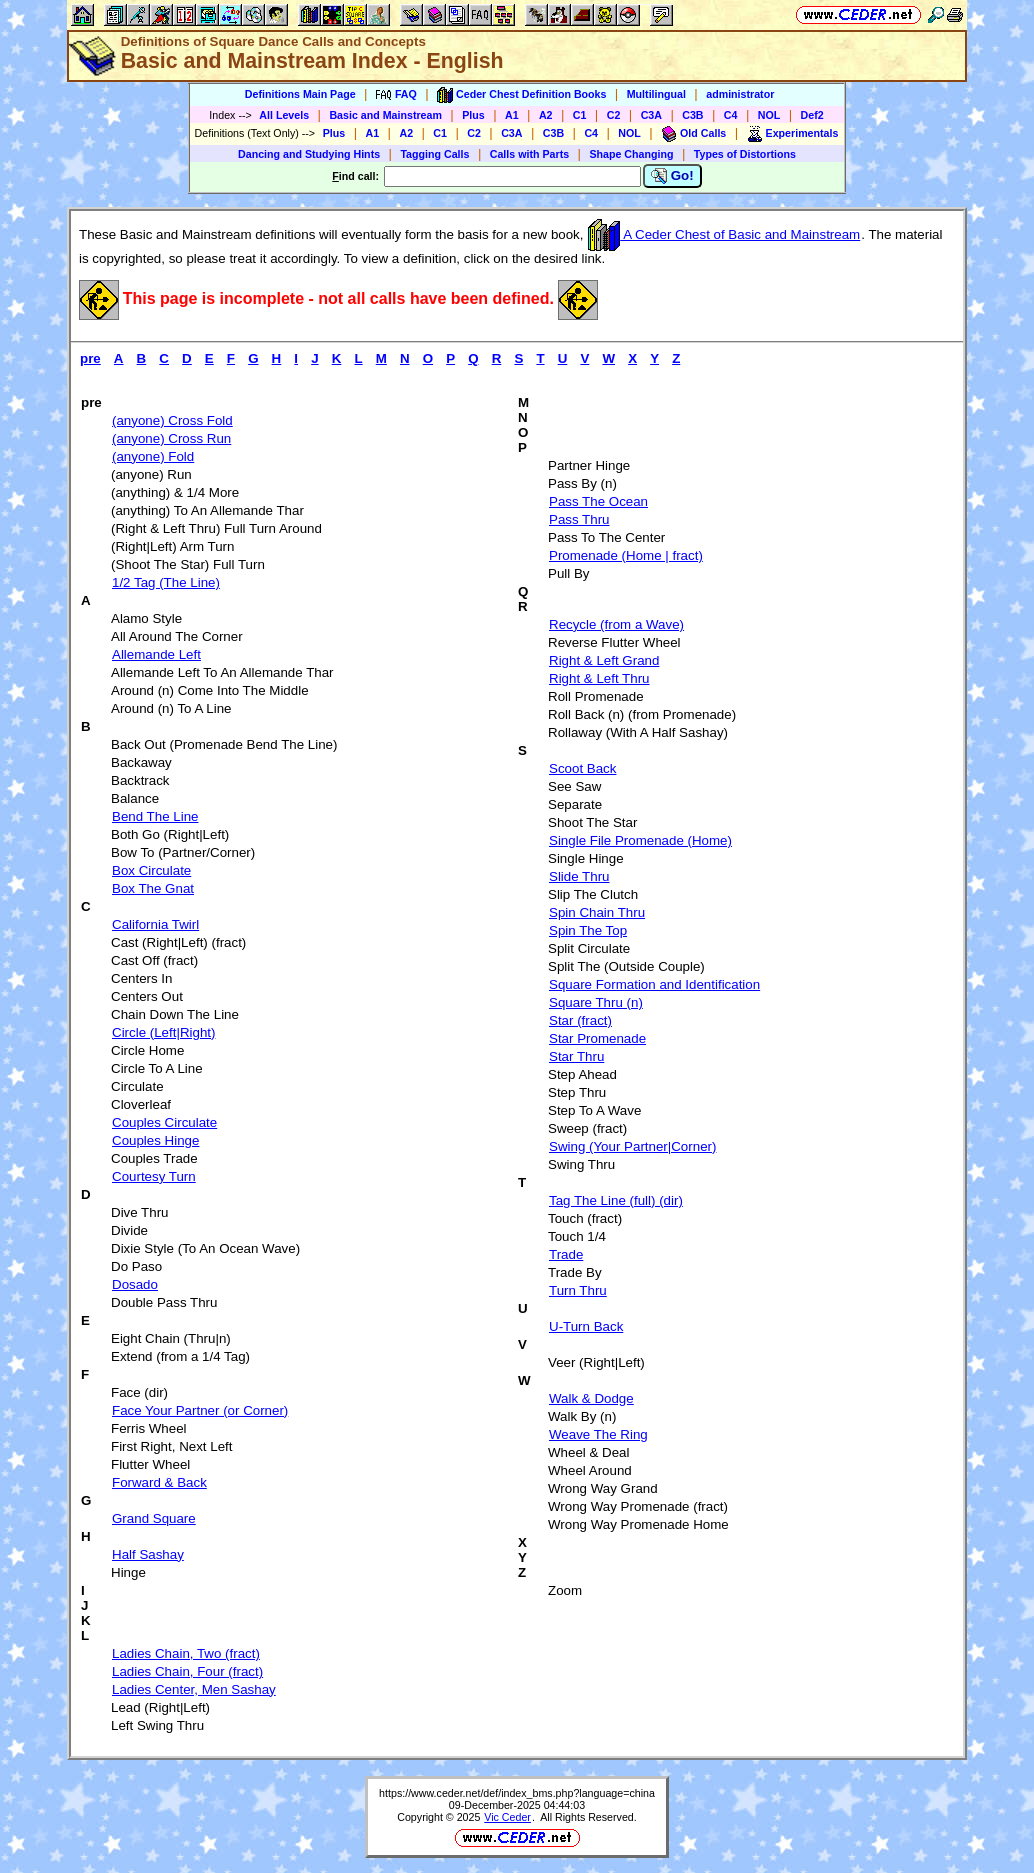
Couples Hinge (155, 1140)
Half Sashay (148, 1554)
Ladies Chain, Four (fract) (187, 1671)
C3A (651, 115)
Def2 (812, 115)
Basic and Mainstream (385, 115)
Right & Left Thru (599, 678)
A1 (512, 115)
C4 (731, 115)
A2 (546, 115)
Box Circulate (151, 870)
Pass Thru (579, 519)
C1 (580, 115)
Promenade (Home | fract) (626, 555)
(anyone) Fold (153, 456)
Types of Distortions (745, 154)
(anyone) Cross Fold (172, 420)
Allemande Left (156, 654)
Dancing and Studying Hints (309, 154)
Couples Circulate (164, 1122)
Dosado (135, 1284)
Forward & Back (159, 1482)
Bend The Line (155, 816)
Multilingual (656, 94)
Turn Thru (578, 1290)
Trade (566, 1254)
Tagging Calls (434, 154)
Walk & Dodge (591, 1398)
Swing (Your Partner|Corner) (632, 1146)
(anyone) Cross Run (171, 438)
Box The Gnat (153, 888)
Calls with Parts (529, 154)
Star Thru (576, 1056)
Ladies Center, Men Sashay (194, 1689)
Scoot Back (582, 768)
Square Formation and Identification (654, 984)
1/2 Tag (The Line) (166, 582)
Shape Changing (631, 154)
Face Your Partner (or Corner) (200, 1410)
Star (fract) (580, 1020)
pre (90, 358)
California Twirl (155, 924)
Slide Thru (579, 876)
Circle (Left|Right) (163, 1032)
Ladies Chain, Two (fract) (186, 1653)
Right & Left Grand (604, 660)
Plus (473, 115)
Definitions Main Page (300, 94)
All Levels (284, 115)
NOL (769, 115)
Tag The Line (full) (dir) (616, 1200)
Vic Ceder (507, 1817)
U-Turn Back (586, 1326)
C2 (614, 115)
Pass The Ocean (598, 501)
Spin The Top (588, 930)
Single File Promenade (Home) (640, 840)
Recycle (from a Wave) (616, 624)
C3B (692, 115)
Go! (672, 176)
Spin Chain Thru (597, 912)
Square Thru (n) (596, 1002)
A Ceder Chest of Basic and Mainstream (724, 234)
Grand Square (154, 1518)
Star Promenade (597, 1038)
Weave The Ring (598, 1434)
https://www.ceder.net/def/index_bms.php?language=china (517, 1793)
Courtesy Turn (154, 1176)
